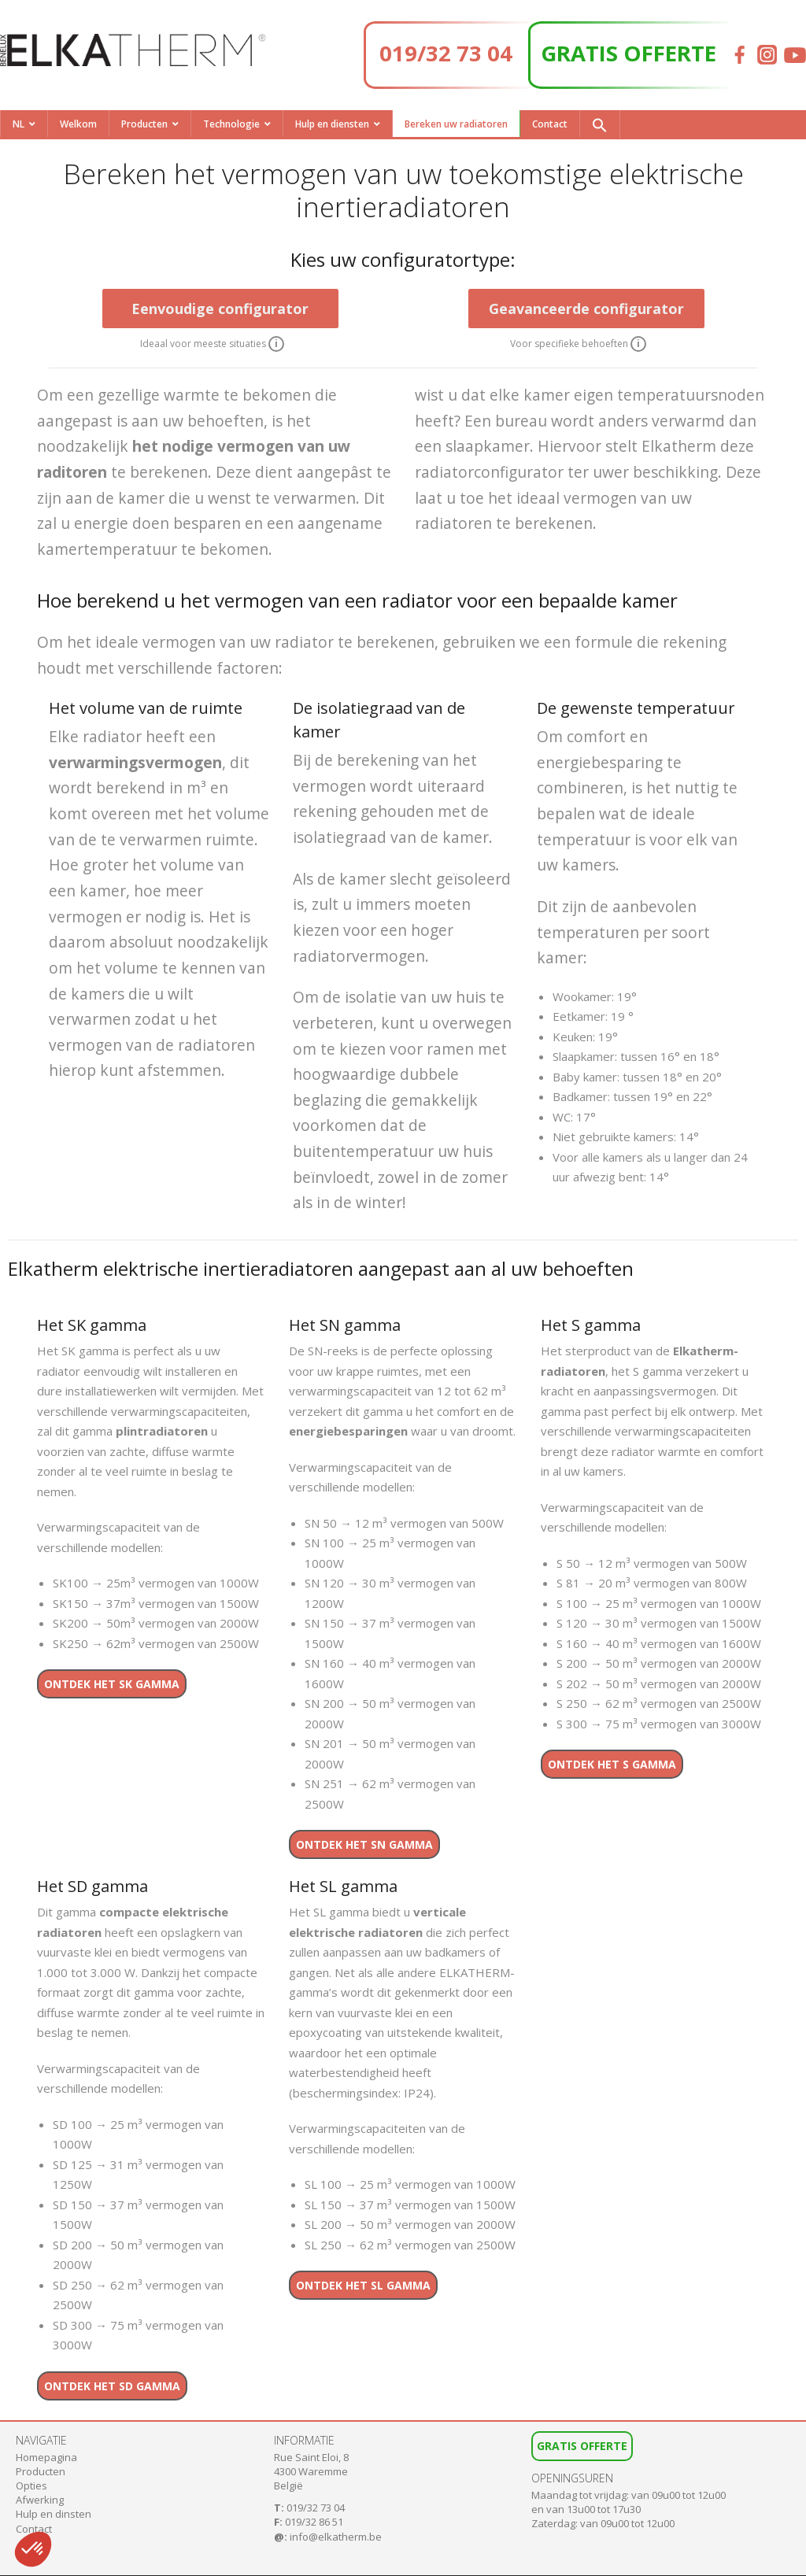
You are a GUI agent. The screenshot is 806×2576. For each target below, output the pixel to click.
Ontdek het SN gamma (364, 1844)
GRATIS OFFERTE (628, 53)
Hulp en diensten (332, 124)
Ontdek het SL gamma (363, 2285)
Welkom (78, 124)
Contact (550, 124)
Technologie (231, 124)
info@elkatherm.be (336, 2537)
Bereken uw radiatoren (456, 124)
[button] (599, 124)
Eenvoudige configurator (220, 308)
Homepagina (46, 2457)
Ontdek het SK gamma (111, 1683)
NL (18, 124)
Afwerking (40, 2500)
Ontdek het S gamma (612, 1764)
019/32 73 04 (445, 53)
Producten (144, 124)
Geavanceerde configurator (586, 308)
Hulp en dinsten (53, 2514)
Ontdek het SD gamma (112, 2385)
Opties (31, 2485)
